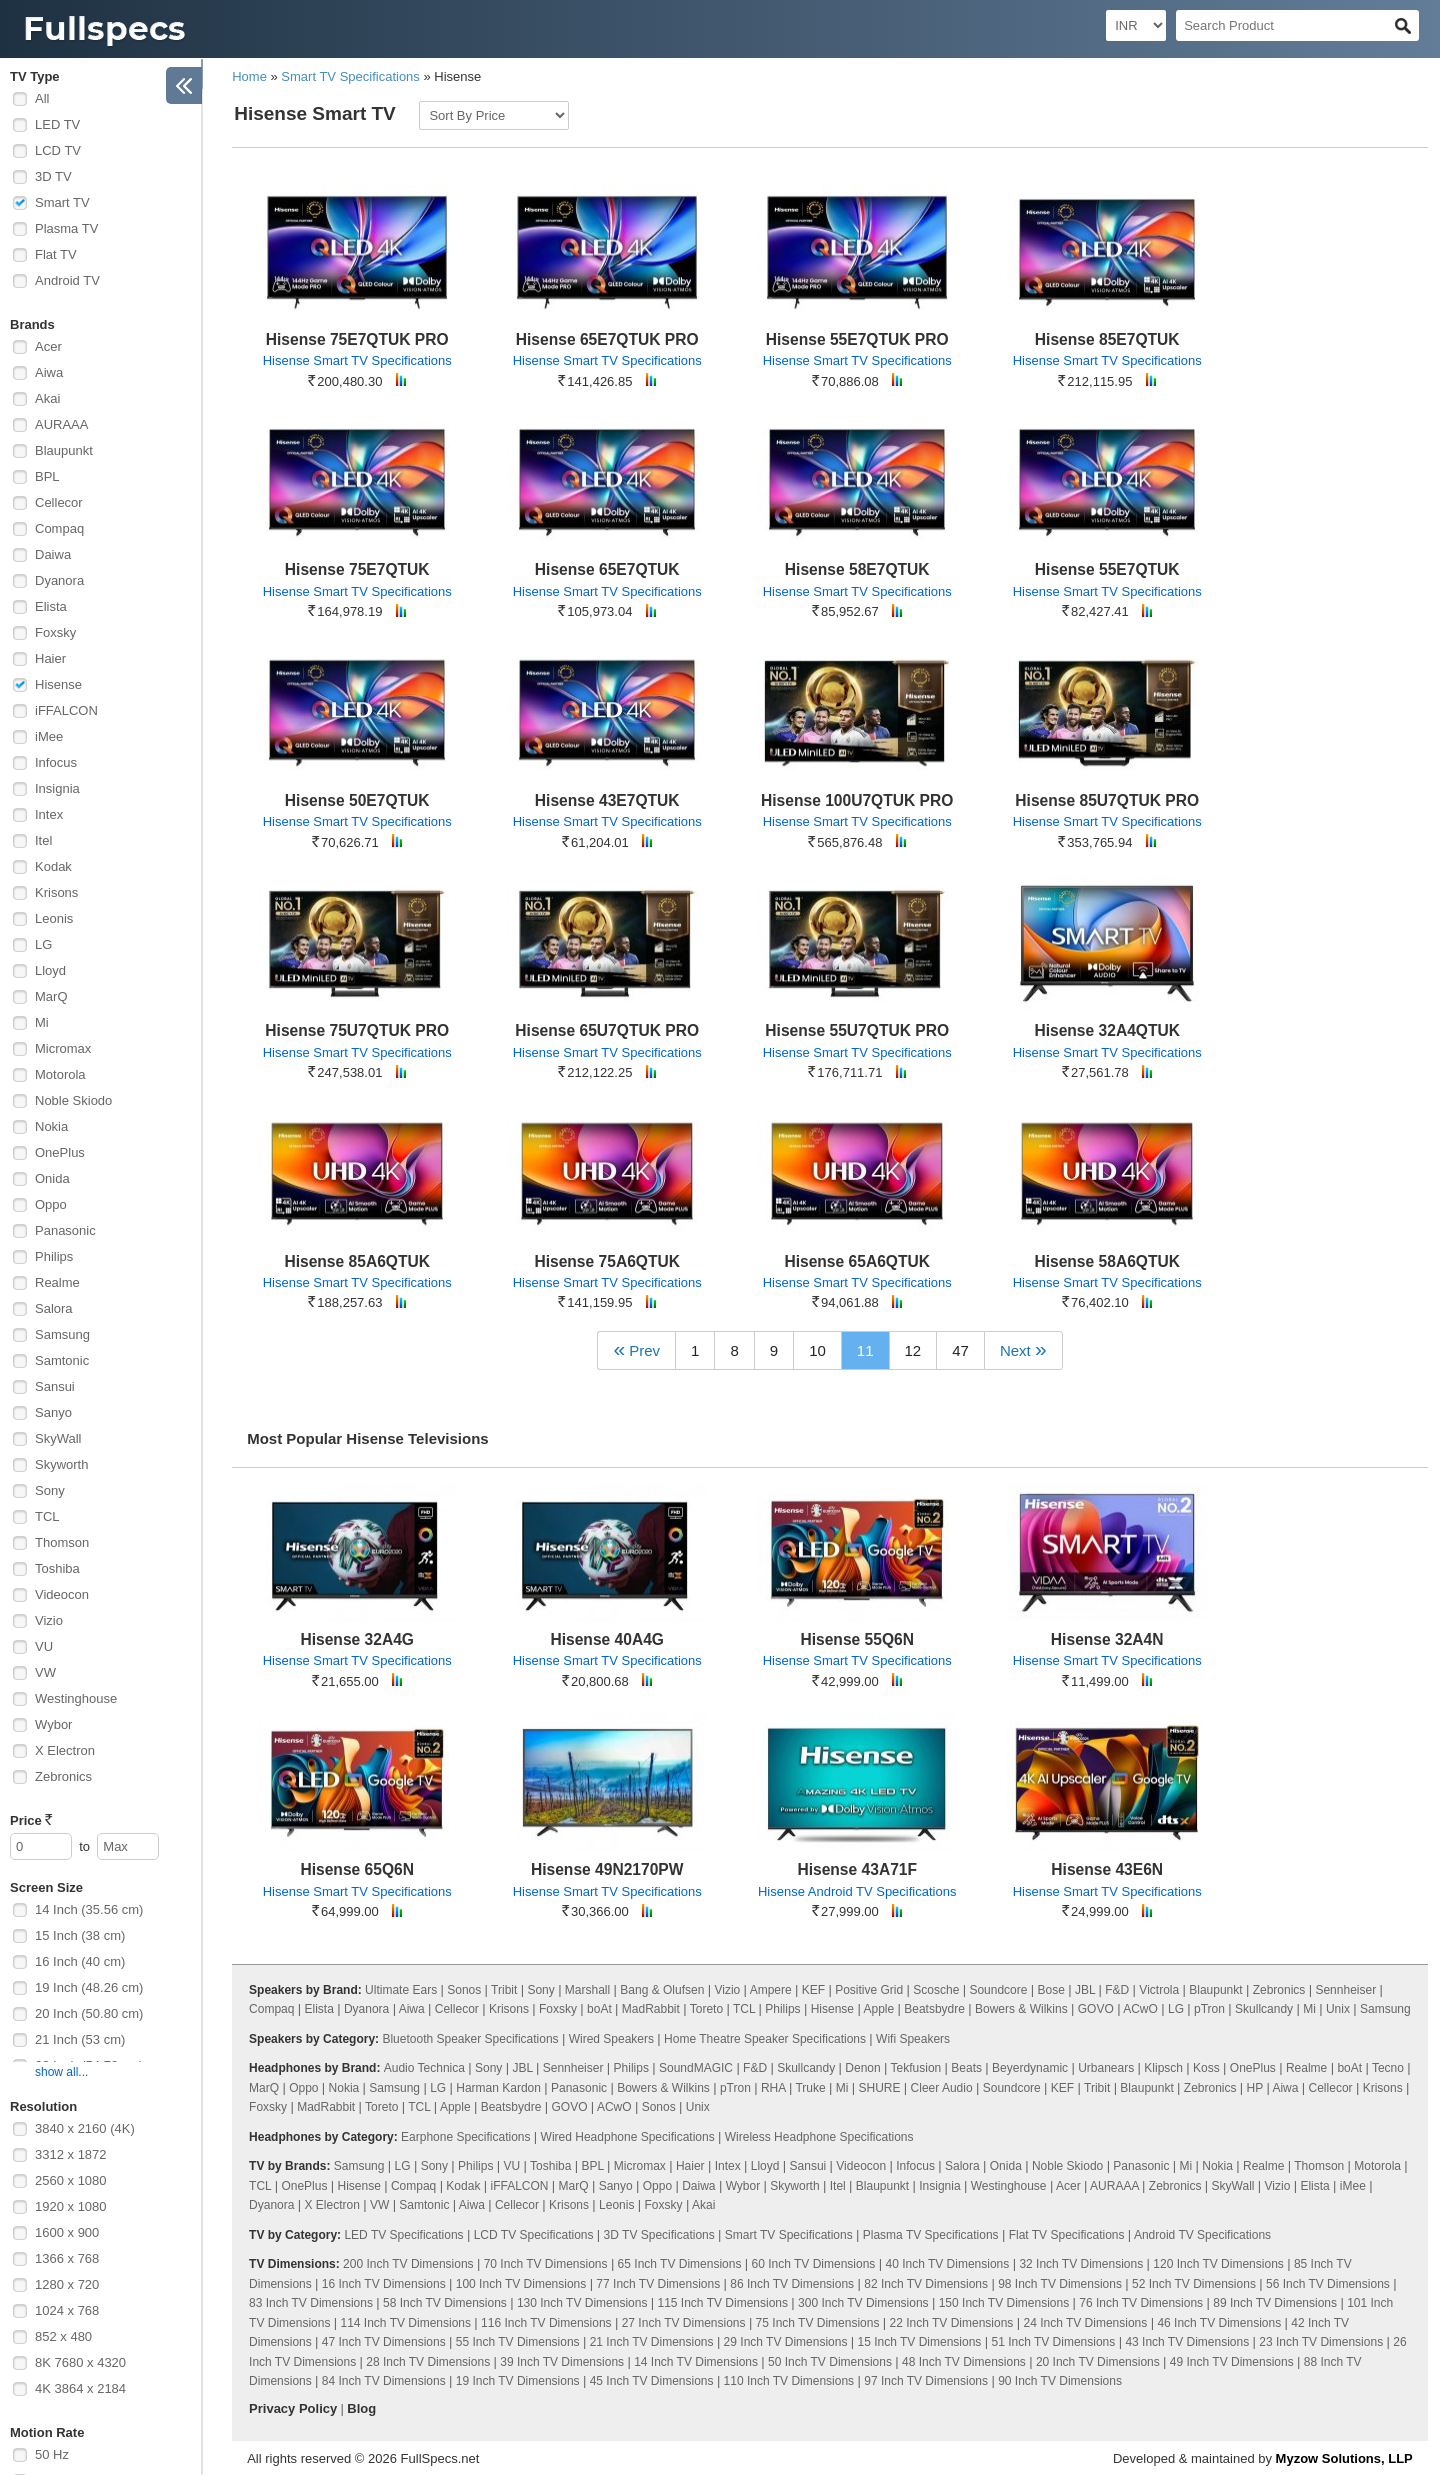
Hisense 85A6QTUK (357, 1261)
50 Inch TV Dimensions (830, 2362)
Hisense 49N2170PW (607, 1869)
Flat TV (56, 254)
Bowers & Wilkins (1021, 2009)
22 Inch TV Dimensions (952, 2323)
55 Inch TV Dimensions (518, 2342)
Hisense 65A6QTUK (857, 1261)
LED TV (57, 124)
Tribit (504, 1990)
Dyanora (59, 580)
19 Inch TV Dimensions (518, 2381)
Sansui (55, 1386)
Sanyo (53, 1412)
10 (817, 1350)
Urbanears (1106, 2068)
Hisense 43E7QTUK (607, 800)
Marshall (587, 1990)
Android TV (67, 280)
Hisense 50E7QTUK (357, 800)
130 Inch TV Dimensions (582, 2303)
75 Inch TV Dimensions (818, 2323)
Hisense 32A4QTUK (1107, 1030)
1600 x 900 (67, 2232)
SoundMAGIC (696, 2068)
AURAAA (61, 424)
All (42, 98)
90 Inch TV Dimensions (1060, 2381)
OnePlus (60, 1152)
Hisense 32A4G (357, 1639)
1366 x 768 (67, 2258)
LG (43, 944)
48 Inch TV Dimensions (964, 2362)
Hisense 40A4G (607, 1639)
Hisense (58, 684)
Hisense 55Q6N (857, 1639)
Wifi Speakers (913, 2039)
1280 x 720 (67, 2284)
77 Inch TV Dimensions (658, 2284)
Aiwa (49, 372)
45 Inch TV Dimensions (652, 2381)
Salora (54, 1308)
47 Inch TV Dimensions (384, 2342)
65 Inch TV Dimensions (680, 2264)
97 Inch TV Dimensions (926, 2381)
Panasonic (65, 1230)
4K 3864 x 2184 (80, 2388)
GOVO (1096, 2009)
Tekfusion (916, 2068)
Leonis (54, 918)
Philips (54, 1256)
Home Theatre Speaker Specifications (765, 2039)
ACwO (1140, 2009)
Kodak (53, 866)
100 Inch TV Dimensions (521, 2284)
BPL (47, 476)
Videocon (62, 1594)
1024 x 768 (67, 2310)
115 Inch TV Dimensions (723, 2303)
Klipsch (1163, 2068)
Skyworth (61, 1464)
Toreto (706, 2009)
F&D (1117, 1990)
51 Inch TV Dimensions (1053, 2342)
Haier (50, 658)
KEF (813, 1990)
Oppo (51, 1204)
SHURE (880, 2088)
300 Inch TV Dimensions (863, 2303)
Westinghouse (76, 1698)
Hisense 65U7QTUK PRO (607, 1030)
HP (1255, 2088)
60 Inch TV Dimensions (814, 2264)
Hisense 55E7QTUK (1107, 569)
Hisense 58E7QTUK (857, 569)
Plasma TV (66, 228)
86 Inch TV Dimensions (792, 2284)
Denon (862, 2068)
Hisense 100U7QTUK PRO (857, 800)
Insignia (57, 788)
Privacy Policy (293, 2408)
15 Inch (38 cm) (80, 1935)
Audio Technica (424, 2068)
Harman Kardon (498, 2088)
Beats (966, 2068)
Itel (43, 840)
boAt (599, 2009)
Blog (361, 2408)
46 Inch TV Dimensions (1219, 2323)
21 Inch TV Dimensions (652, 2342)
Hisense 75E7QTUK (357, 569)
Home (249, 76)
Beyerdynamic (1030, 2068)
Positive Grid (869, 1990)
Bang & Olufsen (662, 1990)
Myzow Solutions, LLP (1344, 2458)
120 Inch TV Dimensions (1218, 2264)
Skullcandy (1264, 2009)
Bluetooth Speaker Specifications (470, 2039)
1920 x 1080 (71, 2206)
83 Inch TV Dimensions (311, 2303)
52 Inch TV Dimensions (1194, 2284)
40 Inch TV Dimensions (947, 2264)
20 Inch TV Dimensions (1098, 2362)
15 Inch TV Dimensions (920, 2342)
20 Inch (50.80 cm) (89, 2013)
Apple (878, 2009)
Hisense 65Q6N (357, 1869)
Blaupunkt (64, 450)
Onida (52, 1178)
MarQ (51, 996)
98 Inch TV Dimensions (1060, 2284)
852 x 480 (63, 2336)
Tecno (1388, 2068)
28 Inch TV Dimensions (428, 2362)
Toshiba (57, 1568)
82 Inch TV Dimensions (926, 2284)
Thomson (62, 1542)
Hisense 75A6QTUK (607, 1261)
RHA (773, 2088)
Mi (42, 1022)
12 (913, 1350)
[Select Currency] (1136, 25)
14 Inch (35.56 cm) (89, 1909)
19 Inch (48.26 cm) (89, 1987)
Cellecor (59, 502)
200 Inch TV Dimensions (408, 2264)
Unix (1338, 2009)
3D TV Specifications (659, 2235)
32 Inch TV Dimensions (1081, 2264)
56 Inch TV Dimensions (1328, 2284)
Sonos (464, 1990)
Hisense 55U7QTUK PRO (857, 1030)
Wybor (53, 1724)
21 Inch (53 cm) (80, 2039)
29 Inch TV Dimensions (786, 2342)
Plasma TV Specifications (931, 2235)
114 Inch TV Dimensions (406, 2323)
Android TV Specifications (1202, 2235)
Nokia (51, 1126)
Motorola (60, 1074)
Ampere (771, 1990)
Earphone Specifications (465, 2137)
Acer (48, 346)
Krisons (56, 892)
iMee (49, 736)
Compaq (59, 528)
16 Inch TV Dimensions (384, 2284)
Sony (50, 1490)
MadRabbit (651, 2009)
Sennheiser (1345, 1990)
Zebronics (63, 1776)
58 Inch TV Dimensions (445, 2303)
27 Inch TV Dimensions (684, 2323)
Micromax (63, 1048)
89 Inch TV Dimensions (1275, 2303)
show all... (61, 2072)
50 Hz (52, 2454)
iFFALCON (66, 710)
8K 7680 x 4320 (80, 2362)
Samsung (62, 1334)
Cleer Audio (942, 2088)
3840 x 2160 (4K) (85, 2128)
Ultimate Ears (401, 1990)
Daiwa (53, 554)
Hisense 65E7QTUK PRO (607, 339)
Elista (51, 606)
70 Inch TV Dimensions (546, 2264)
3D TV (53, 176)
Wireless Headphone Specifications (819, 2137)
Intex (49, 814)
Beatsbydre (934, 2009)
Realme (57, 1282)
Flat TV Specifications (1067, 2235)
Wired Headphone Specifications (628, 2137)
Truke (810, 2088)
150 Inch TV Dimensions (1004, 2303)
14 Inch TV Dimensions (696, 2362)
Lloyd (50, 970)
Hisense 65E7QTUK (607, 569)
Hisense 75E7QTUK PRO (357, 339)
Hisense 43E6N (1107, 1869)
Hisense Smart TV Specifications (357, 360)
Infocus (56, 762)
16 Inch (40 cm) (80, 1961)
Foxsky (55, 632)
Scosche (936, 1990)
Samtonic (62, 1360)
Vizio (49, 1620)
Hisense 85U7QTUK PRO (1107, 800)
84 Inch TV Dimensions (384, 2381)
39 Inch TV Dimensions (562, 2362)
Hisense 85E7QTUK (1107, 339)
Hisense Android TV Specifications (857, 1891)
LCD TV (58, 150)
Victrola (1159, 1990)
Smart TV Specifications (350, 76)
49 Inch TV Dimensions (1232, 2362)
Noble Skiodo (73, 1100)
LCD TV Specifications (534, 2235)
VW (45, 1672)
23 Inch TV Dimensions (1321, 2342)
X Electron (65, 1750)
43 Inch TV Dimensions (1187, 2342)
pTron (1209, 2009)
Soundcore (998, 1990)
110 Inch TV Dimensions (789, 2381)
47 (960, 1350)
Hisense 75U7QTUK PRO (357, 1030)
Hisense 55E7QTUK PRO (857, 339)
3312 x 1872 (71, 2154)
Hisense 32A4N (1107, 1639)
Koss (1206, 2068)
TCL (47, 1516)
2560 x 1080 (71, 2180)
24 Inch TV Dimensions (1085, 2323)
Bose (1051, 1990)
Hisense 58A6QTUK (1107, 1261)
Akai (47, 398)
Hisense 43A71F (857, 1869)
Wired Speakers (611, 2039)
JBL (1085, 1990)
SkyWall (58, 1438)
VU (44, 1646)
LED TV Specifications (403, 2235)
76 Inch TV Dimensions (1141, 2303)
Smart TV (62, 202)
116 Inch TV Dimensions (546, 2323)
